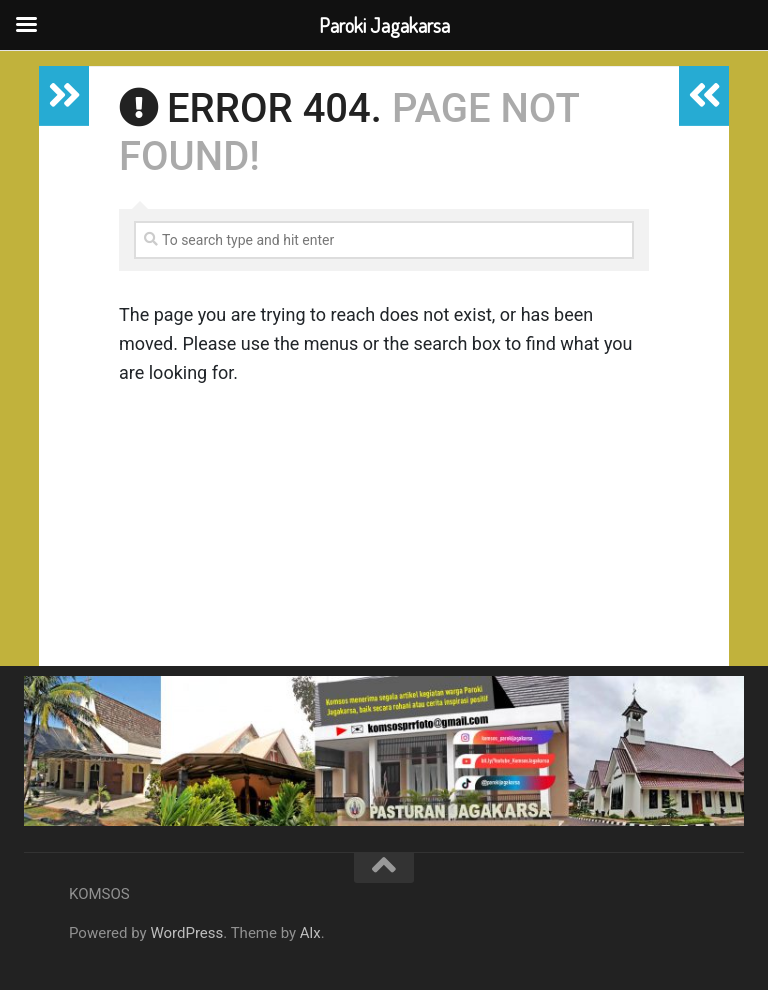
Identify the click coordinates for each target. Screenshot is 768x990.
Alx (310, 933)
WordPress (186, 933)
